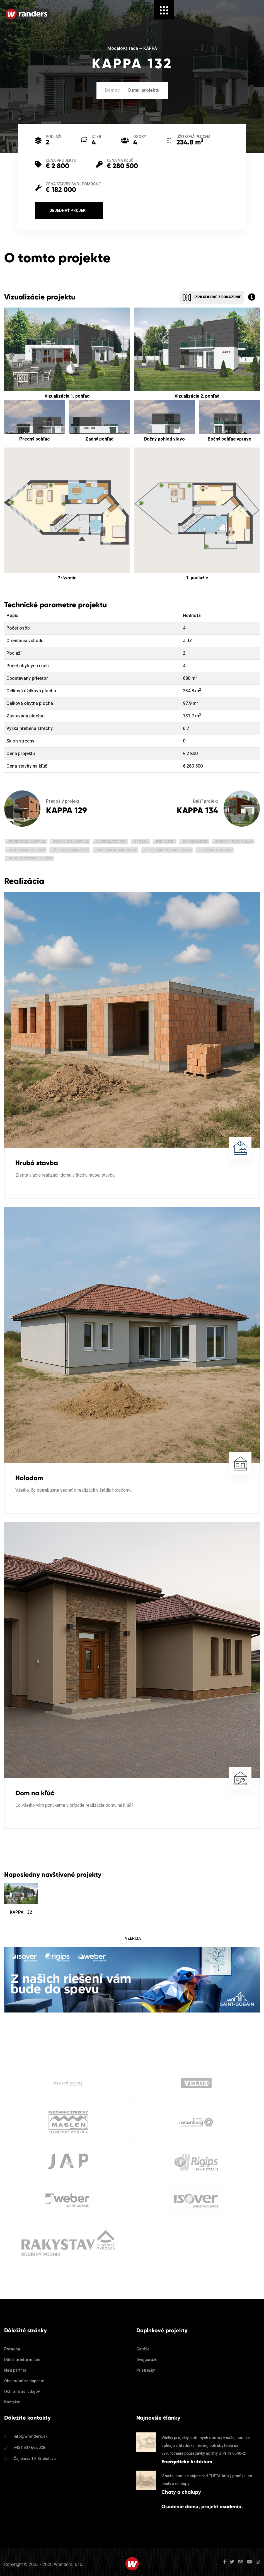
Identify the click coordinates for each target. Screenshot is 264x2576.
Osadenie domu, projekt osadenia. (202, 2507)
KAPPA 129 (66, 810)
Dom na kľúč (34, 1793)
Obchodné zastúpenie (24, 2381)
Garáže (142, 2349)
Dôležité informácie (22, 2359)
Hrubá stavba (36, 1163)
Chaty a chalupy (181, 2492)
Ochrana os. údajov (22, 2391)
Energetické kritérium (186, 2462)
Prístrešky (145, 2370)
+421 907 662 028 (29, 2447)
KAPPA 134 (197, 810)
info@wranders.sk (30, 2436)
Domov (112, 90)
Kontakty (12, 2402)
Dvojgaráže (146, 2359)
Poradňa (12, 2349)
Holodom (29, 1478)
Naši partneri (16, 2370)
